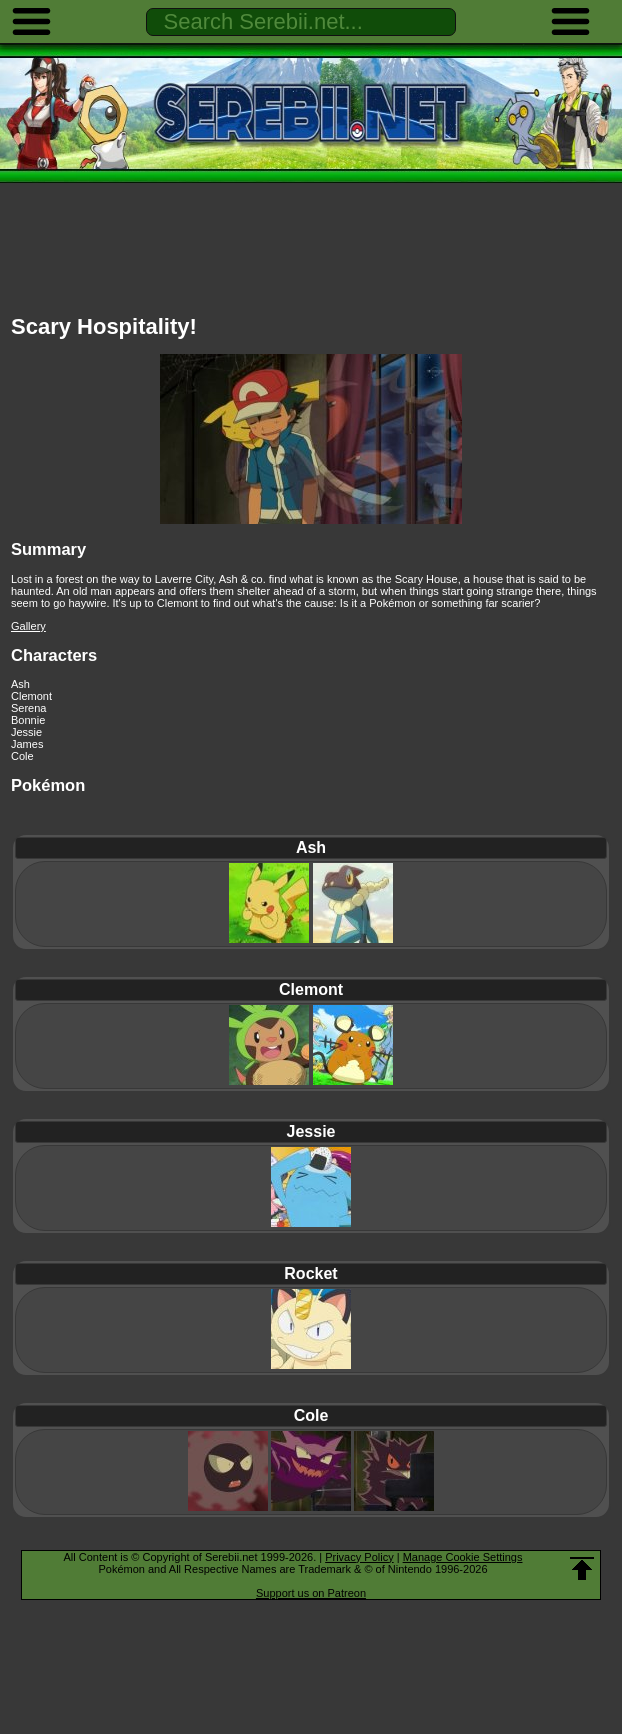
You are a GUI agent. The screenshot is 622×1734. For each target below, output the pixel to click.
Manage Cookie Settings (463, 1557)
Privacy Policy (359, 1557)
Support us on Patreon (311, 1593)
